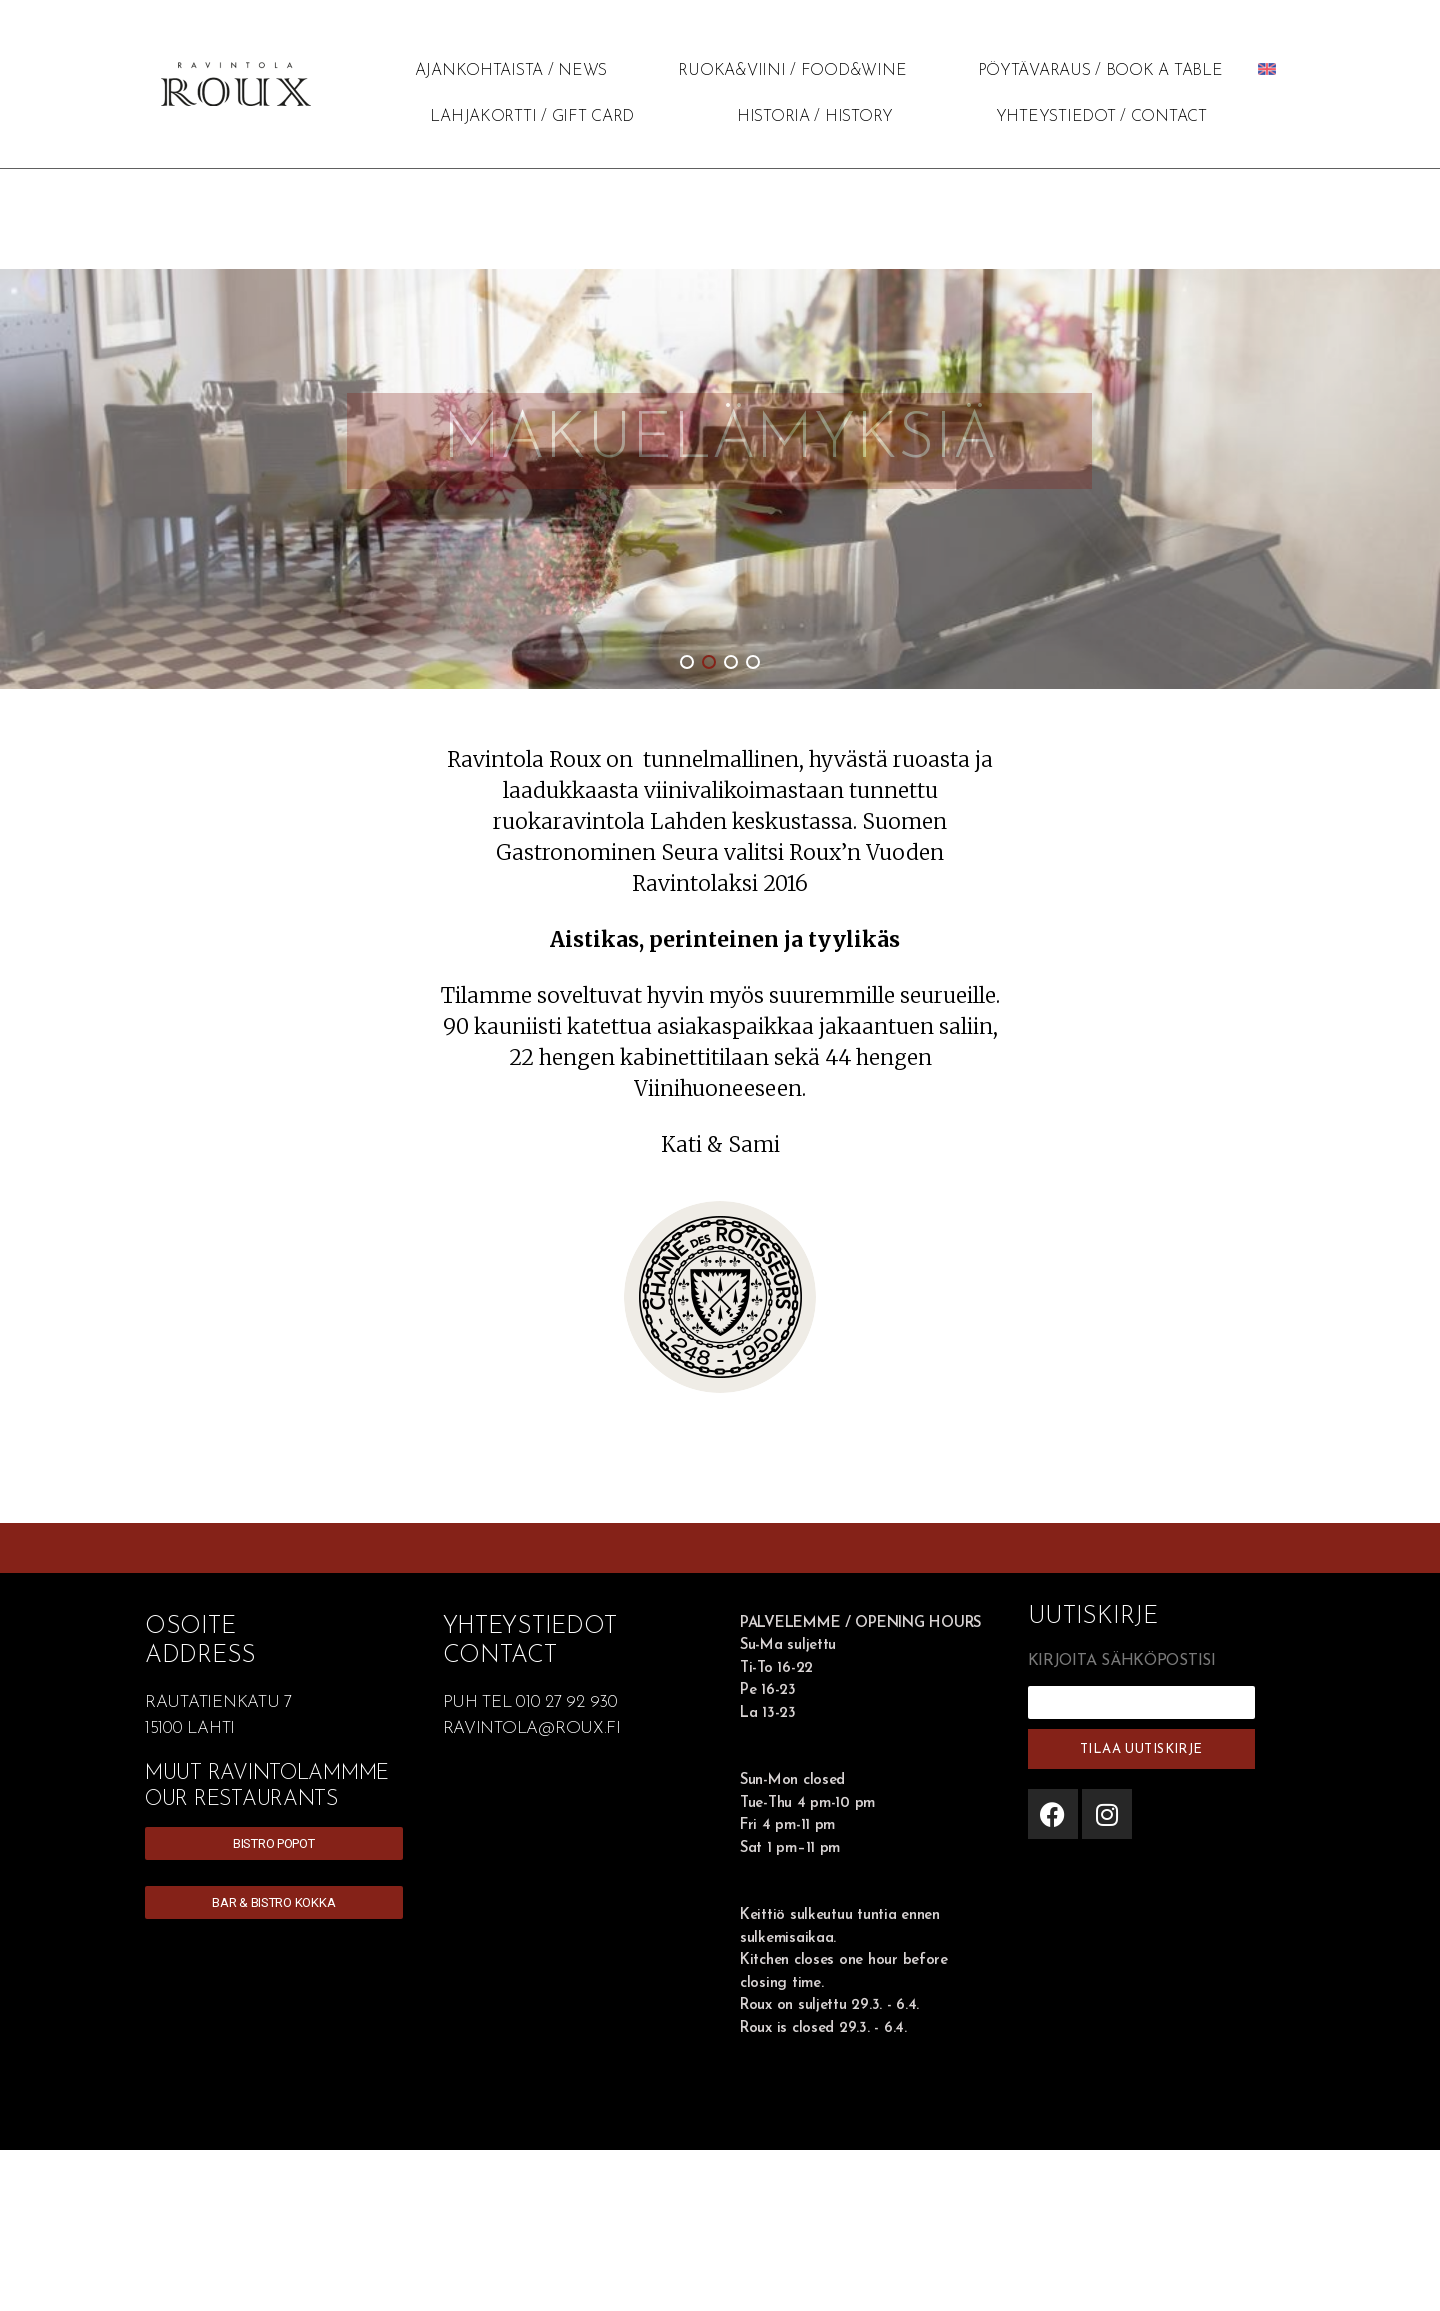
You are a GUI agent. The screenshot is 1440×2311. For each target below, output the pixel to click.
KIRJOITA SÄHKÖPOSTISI (1122, 1661)
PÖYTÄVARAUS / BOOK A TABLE (1100, 71)
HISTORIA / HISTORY (815, 117)
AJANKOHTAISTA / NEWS (511, 71)
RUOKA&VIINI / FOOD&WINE (792, 71)
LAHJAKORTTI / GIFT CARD (532, 117)
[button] (687, 662)
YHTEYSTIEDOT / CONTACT (1101, 117)
